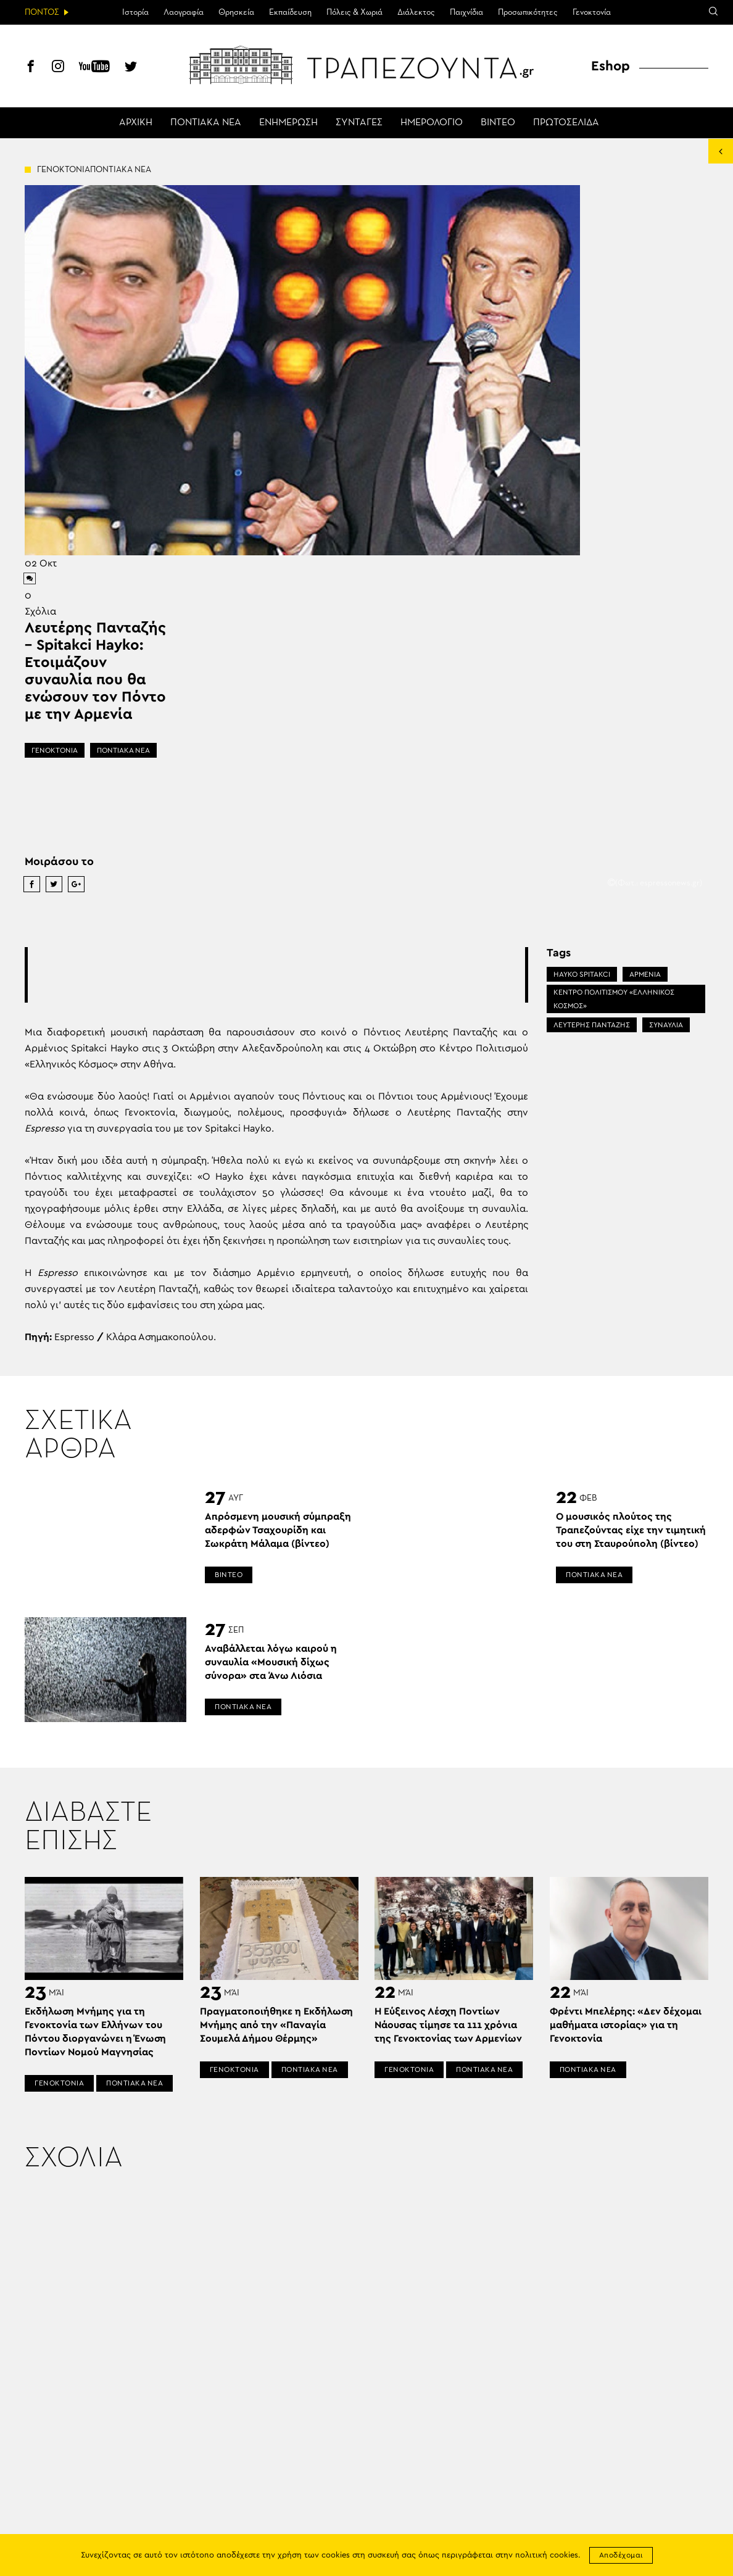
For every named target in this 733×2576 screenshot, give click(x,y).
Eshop (610, 66)
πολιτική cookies (546, 2555)
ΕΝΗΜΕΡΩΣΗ (288, 123)
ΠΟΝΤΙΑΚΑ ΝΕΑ (205, 123)
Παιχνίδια (466, 12)
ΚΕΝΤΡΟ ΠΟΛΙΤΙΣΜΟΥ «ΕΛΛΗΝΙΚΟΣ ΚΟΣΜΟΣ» (613, 998)
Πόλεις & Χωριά (354, 12)
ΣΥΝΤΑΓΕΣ (359, 123)
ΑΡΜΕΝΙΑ (645, 974)
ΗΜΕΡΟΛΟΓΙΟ (431, 123)
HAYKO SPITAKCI (581, 974)
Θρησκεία (236, 12)
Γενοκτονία (592, 12)
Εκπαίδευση (290, 12)
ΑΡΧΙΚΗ (135, 123)
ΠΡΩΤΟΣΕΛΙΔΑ (566, 123)
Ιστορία (135, 12)
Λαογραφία (184, 12)
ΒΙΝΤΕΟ (498, 123)
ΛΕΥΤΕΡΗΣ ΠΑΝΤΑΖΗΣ (591, 1025)
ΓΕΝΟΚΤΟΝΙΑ (54, 750)
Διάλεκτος (416, 12)
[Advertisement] (276, 975)
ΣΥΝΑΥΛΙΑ (666, 1025)
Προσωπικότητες (528, 12)
